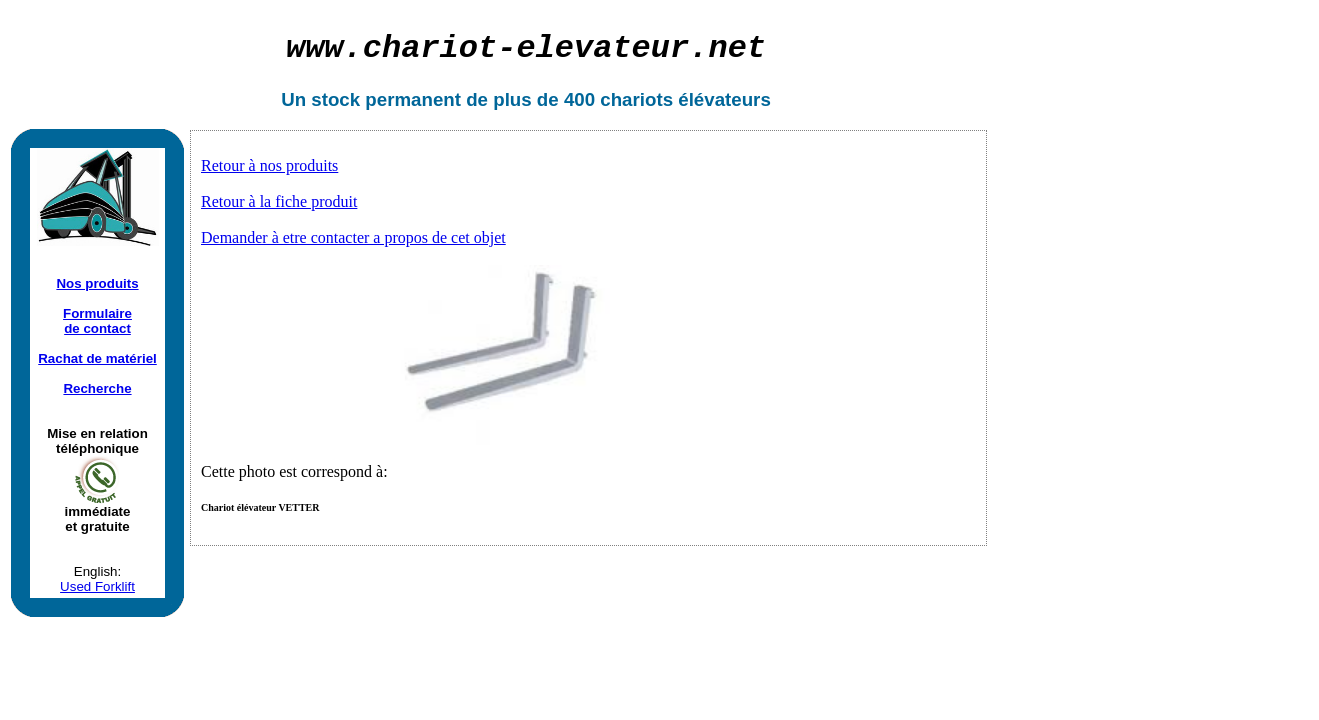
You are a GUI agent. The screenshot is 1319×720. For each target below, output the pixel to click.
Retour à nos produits (269, 165)
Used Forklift (97, 586)
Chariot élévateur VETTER (260, 507)
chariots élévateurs (685, 99)
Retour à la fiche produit (279, 201)
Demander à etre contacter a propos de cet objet (353, 237)
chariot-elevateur (526, 48)
